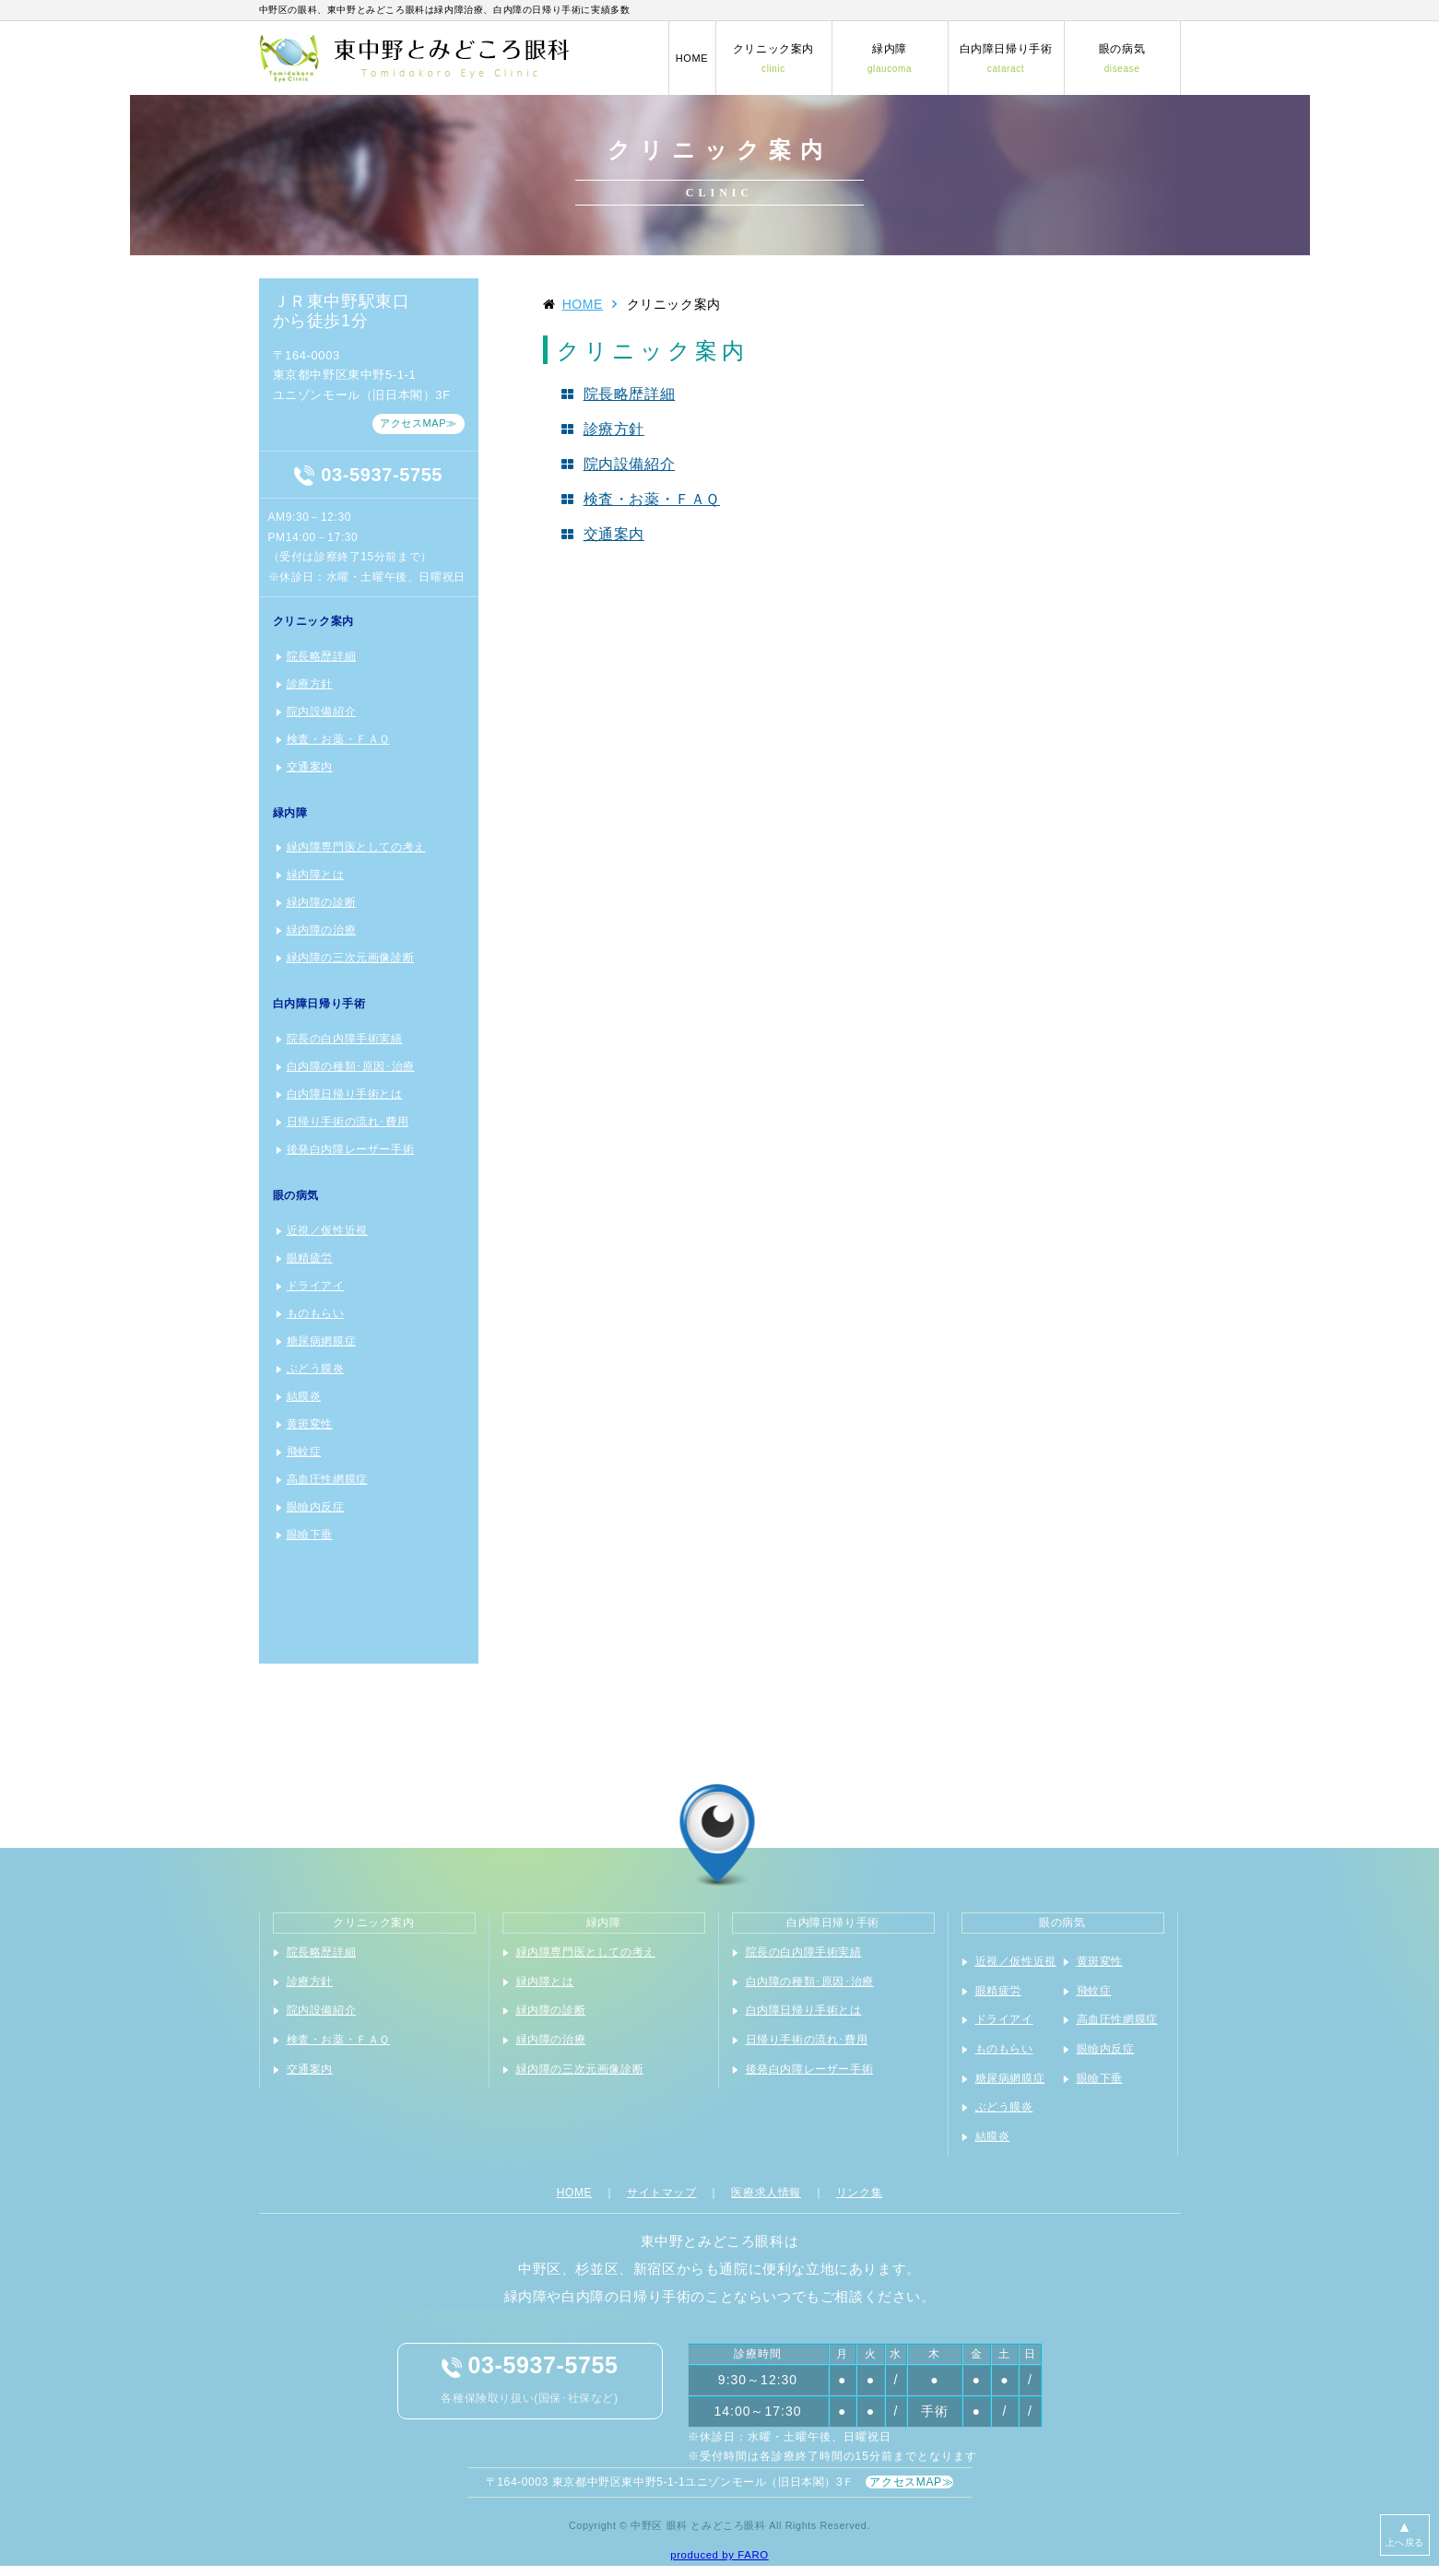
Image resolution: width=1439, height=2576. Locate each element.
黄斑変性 (310, 1423)
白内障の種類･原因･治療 (351, 1066)
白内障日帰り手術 (1006, 58)
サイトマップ (662, 2192)
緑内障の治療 (322, 929)
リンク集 (859, 2192)
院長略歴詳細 (322, 656)
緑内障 (889, 58)
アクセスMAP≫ (418, 423)
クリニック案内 (773, 58)
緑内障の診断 (322, 902)
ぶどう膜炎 (316, 1368)
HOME (692, 58)
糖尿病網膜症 (322, 1341)
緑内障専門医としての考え (356, 847)
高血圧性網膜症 (327, 1479)
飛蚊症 (304, 1451)
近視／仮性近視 (327, 1230)
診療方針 (310, 683)
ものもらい (316, 1313)
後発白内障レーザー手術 (351, 1149)
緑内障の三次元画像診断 (351, 957)
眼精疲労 (310, 1258)
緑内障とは (316, 874)
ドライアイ (316, 1285)
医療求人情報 (766, 2192)
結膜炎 (304, 1396)
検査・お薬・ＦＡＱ (338, 739)
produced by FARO (719, 2554)
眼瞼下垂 (310, 1534)
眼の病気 (1122, 58)
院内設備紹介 (322, 711)
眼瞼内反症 (316, 1506)
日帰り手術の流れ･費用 (348, 1121)
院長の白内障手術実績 (345, 1038)
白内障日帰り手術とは (345, 1094)
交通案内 (310, 766)
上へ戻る (1405, 2533)
